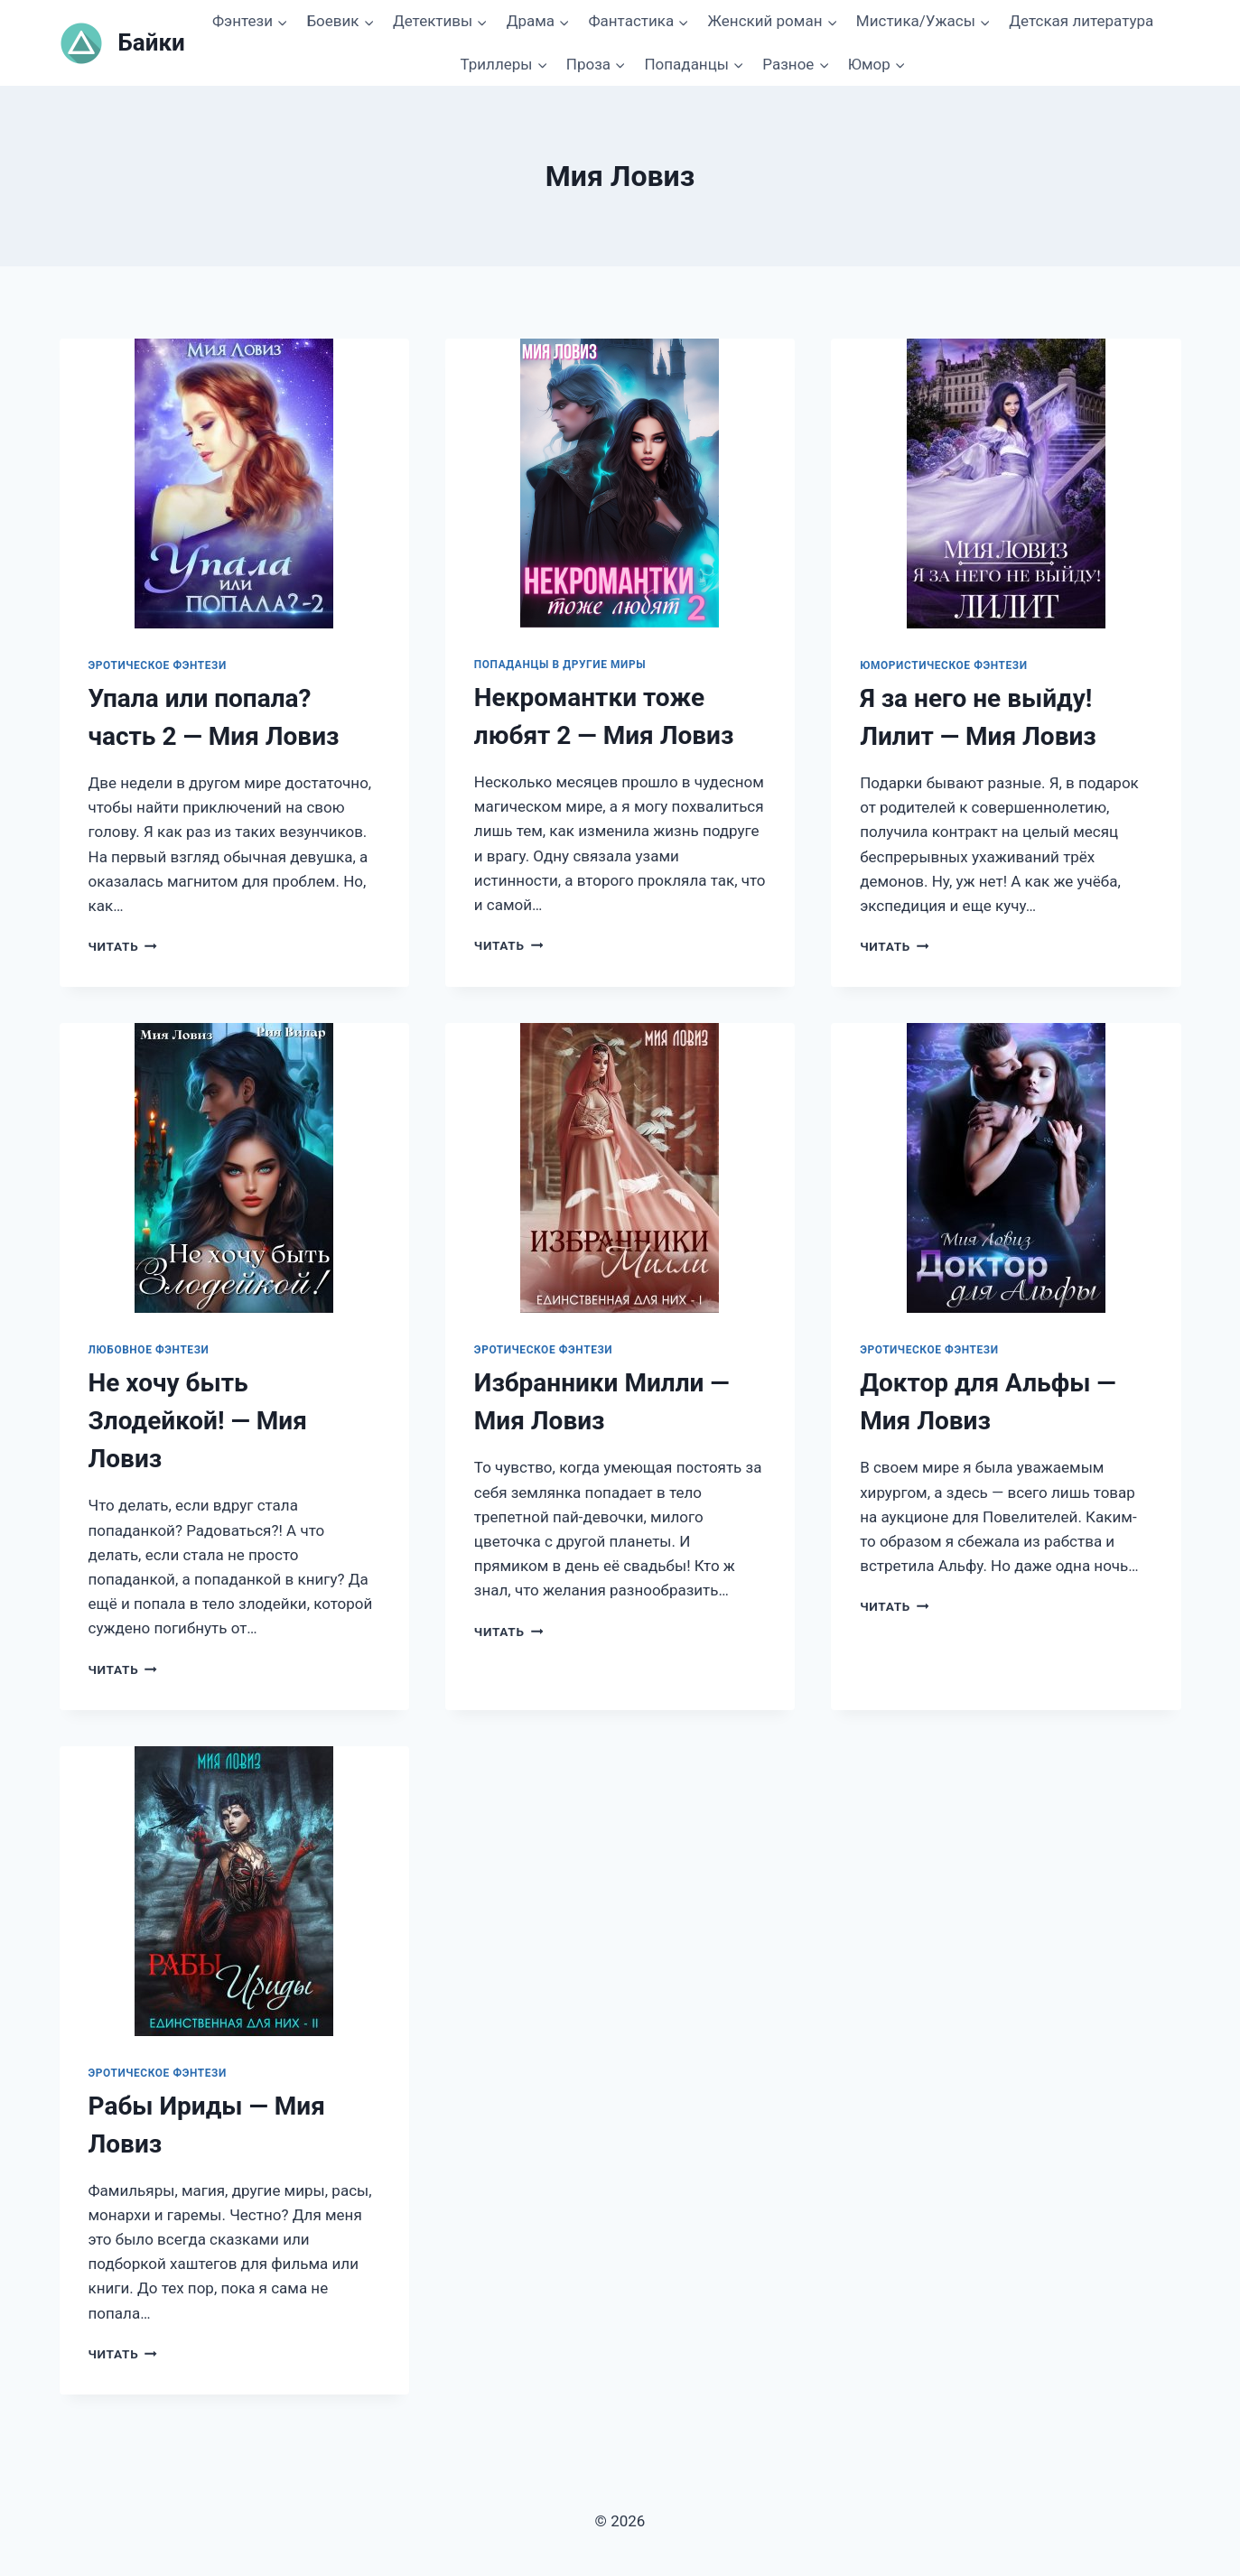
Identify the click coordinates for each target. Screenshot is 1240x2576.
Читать (123, 946)
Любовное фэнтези (149, 1350)
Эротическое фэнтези (158, 665)
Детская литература (1081, 21)
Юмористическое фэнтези (944, 665)
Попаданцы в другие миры (560, 664)
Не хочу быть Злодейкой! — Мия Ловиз (198, 1421)
